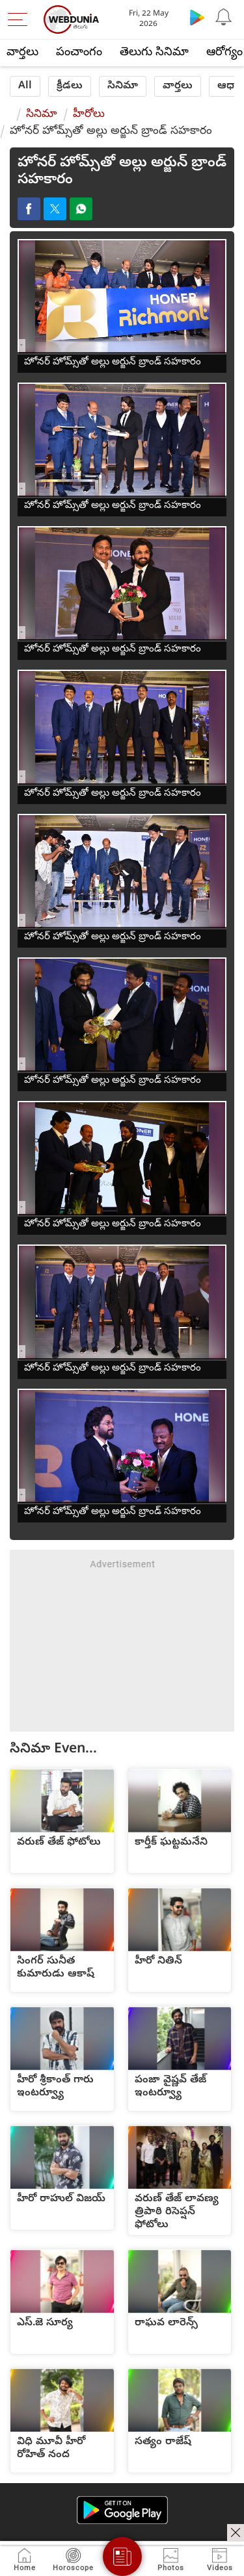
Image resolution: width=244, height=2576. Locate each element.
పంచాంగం (79, 53)
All (25, 86)
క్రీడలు (70, 86)
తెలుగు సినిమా (154, 53)
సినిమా (122, 86)
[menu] (21, 19)
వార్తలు (22, 53)
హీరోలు (89, 114)
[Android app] (122, 2510)
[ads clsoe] (235, 2532)
